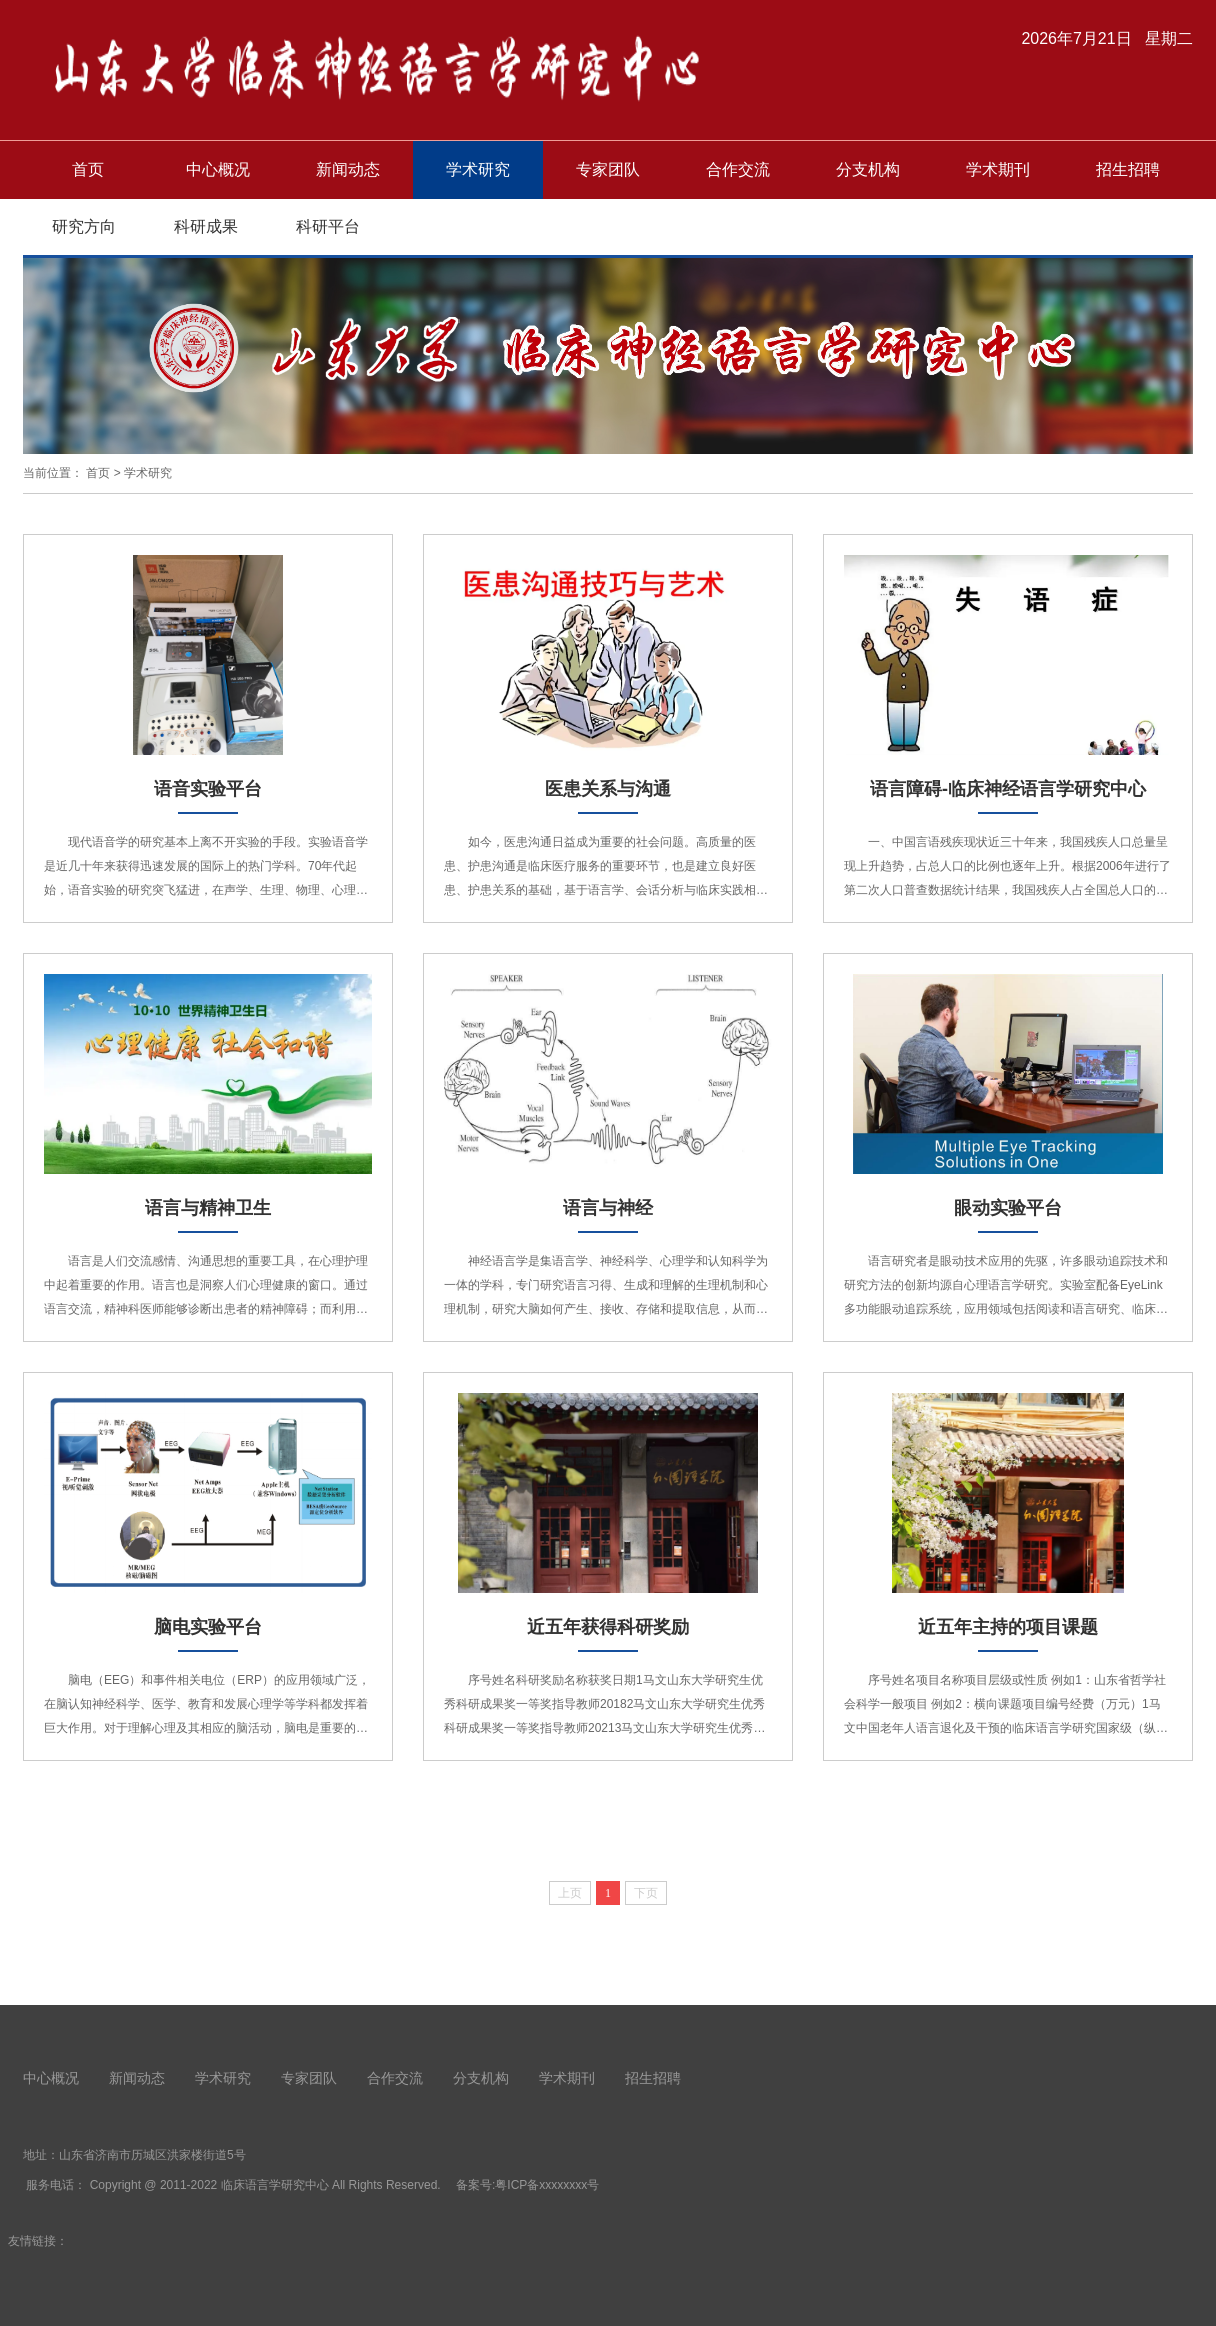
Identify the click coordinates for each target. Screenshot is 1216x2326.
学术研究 (478, 169)
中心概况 (218, 169)
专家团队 (608, 169)
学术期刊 (998, 169)
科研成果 (206, 226)
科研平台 (328, 226)
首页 (88, 169)
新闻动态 (348, 169)
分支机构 (868, 169)
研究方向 (84, 226)
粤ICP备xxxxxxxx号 (547, 2185)
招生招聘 (1128, 169)
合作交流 (738, 169)
